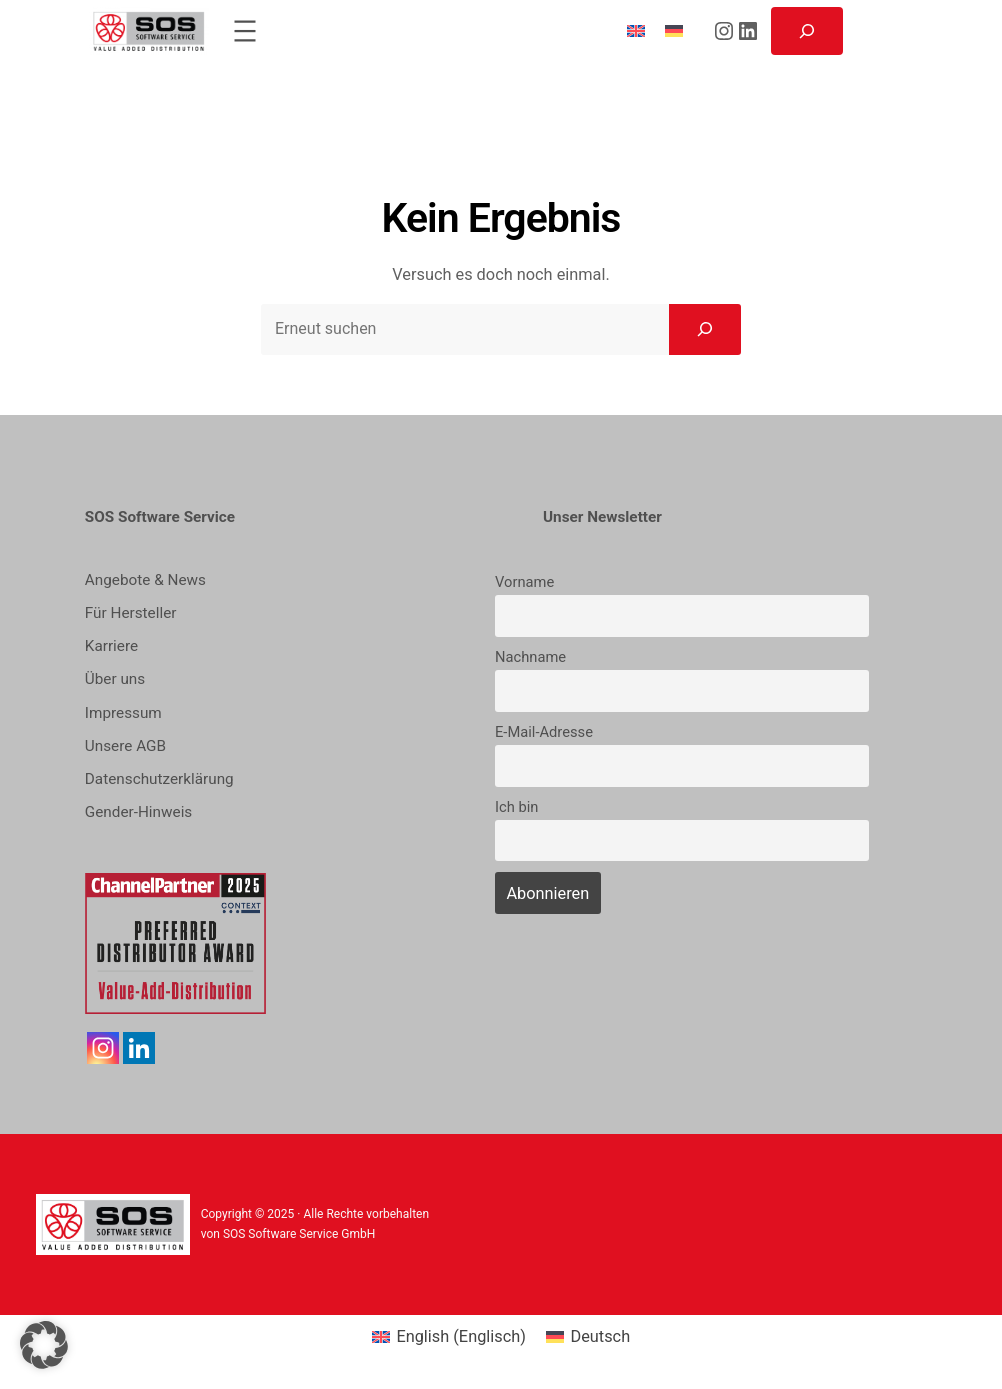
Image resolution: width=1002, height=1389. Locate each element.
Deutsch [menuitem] (600, 1336)
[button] (44, 1345)
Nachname (530, 657)
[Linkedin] (139, 1048)
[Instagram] (103, 1048)
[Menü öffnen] (245, 31)
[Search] (705, 329)
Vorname (524, 582)
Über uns (115, 679)
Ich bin (516, 807)
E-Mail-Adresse (544, 732)
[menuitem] (636, 30)
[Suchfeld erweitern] (807, 31)
